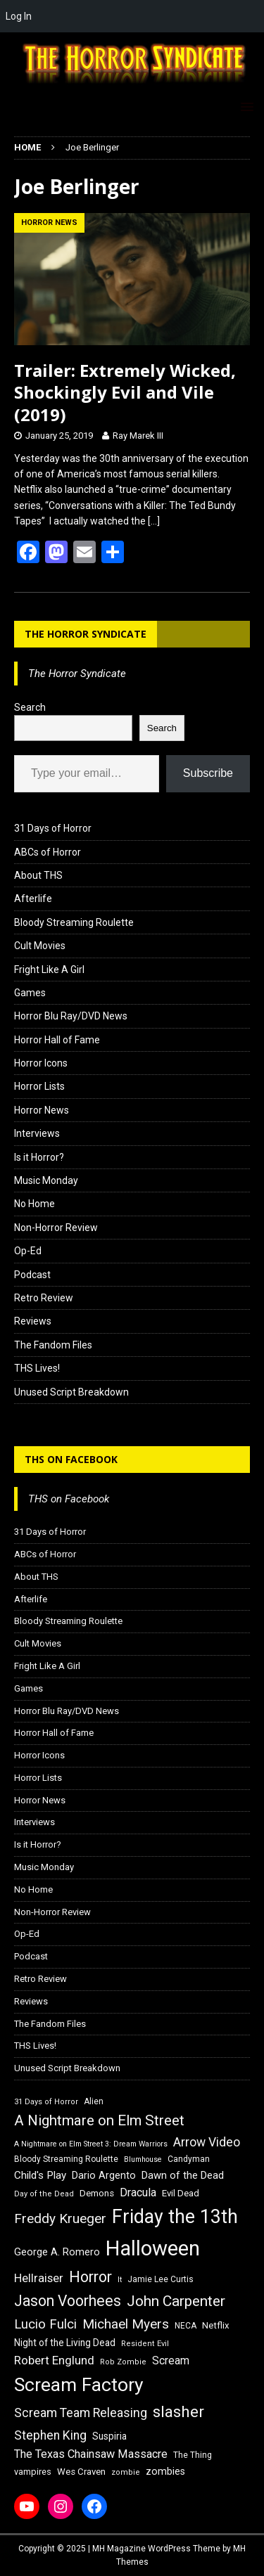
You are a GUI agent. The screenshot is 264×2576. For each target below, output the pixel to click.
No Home (34, 1203)
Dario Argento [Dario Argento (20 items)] (104, 2175)
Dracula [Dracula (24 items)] (138, 2192)
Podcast (32, 1274)
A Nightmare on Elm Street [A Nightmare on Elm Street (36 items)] (99, 2120)
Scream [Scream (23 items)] (170, 2360)
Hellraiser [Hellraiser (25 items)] (38, 2278)
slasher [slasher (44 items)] (178, 2411)
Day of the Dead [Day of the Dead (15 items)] (44, 2193)
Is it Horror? (39, 1157)
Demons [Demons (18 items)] (97, 2193)
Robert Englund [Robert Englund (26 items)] (54, 2360)
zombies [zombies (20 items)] (165, 2471)
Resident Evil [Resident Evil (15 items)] (145, 2343)
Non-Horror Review (56, 1227)
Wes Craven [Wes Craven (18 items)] (81, 2471)
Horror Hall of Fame (57, 1039)
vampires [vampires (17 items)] (32, 2471)
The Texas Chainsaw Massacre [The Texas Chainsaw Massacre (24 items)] (91, 2454)
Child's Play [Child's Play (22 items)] (40, 2175)
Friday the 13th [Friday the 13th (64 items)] (175, 2216)
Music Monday (46, 1180)
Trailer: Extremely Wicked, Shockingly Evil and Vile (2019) (125, 392)
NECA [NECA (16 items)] (185, 2326)
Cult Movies (39, 945)
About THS (38, 875)
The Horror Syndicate (85, 633)
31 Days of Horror (53, 828)
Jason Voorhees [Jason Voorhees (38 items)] (67, 2301)
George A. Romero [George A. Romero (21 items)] (57, 2252)
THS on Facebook (71, 1459)
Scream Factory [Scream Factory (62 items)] (79, 2384)
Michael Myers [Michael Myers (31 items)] (125, 2324)
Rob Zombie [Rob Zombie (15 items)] (123, 2361)
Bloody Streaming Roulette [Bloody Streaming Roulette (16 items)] (66, 2159)
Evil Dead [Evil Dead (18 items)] (180, 2193)
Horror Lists (39, 1086)
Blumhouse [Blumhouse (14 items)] (143, 2159)
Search (30, 707)
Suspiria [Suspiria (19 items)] (109, 2436)
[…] (154, 521)
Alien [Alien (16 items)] (93, 2101)
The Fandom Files (53, 1345)
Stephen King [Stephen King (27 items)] (50, 2435)
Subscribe (208, 773)
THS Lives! (37, 1368)
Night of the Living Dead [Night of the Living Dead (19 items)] (64, 2342)
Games (30, 992)
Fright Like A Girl (49, 969)
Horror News (41, 1110)
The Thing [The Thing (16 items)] (192, 2455)
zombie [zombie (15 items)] (125, 2472)
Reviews (32, 1321)
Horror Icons (41, 1063)
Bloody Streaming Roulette (74, 922)
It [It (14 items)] (120, 2279)
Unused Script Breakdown (71, 1392)
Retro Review (43, 1297)
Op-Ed (28, 1250)
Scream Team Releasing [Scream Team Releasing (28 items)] (80, 2412)
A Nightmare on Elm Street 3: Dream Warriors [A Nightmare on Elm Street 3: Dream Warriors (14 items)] (91, 2144)
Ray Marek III (138, 435)
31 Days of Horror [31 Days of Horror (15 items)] (46, 2101)
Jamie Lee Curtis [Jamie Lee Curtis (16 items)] (160, 2279)
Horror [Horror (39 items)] (90, 2277)
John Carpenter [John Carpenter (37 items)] (176, 2301)
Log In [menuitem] (19, 16)
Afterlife (33, 898)
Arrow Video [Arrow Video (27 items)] (206, 2142)
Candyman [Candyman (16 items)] (189, 2159)
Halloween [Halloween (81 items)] (153, 2248)
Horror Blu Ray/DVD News (70, 1016)
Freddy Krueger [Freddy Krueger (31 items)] (60, 2218)
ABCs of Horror (47, 852)
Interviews (37, 1133)
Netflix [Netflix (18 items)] (216, 2325)
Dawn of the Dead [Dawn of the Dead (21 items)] (183, 2175)
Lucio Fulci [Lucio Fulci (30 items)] (45, 2324)
